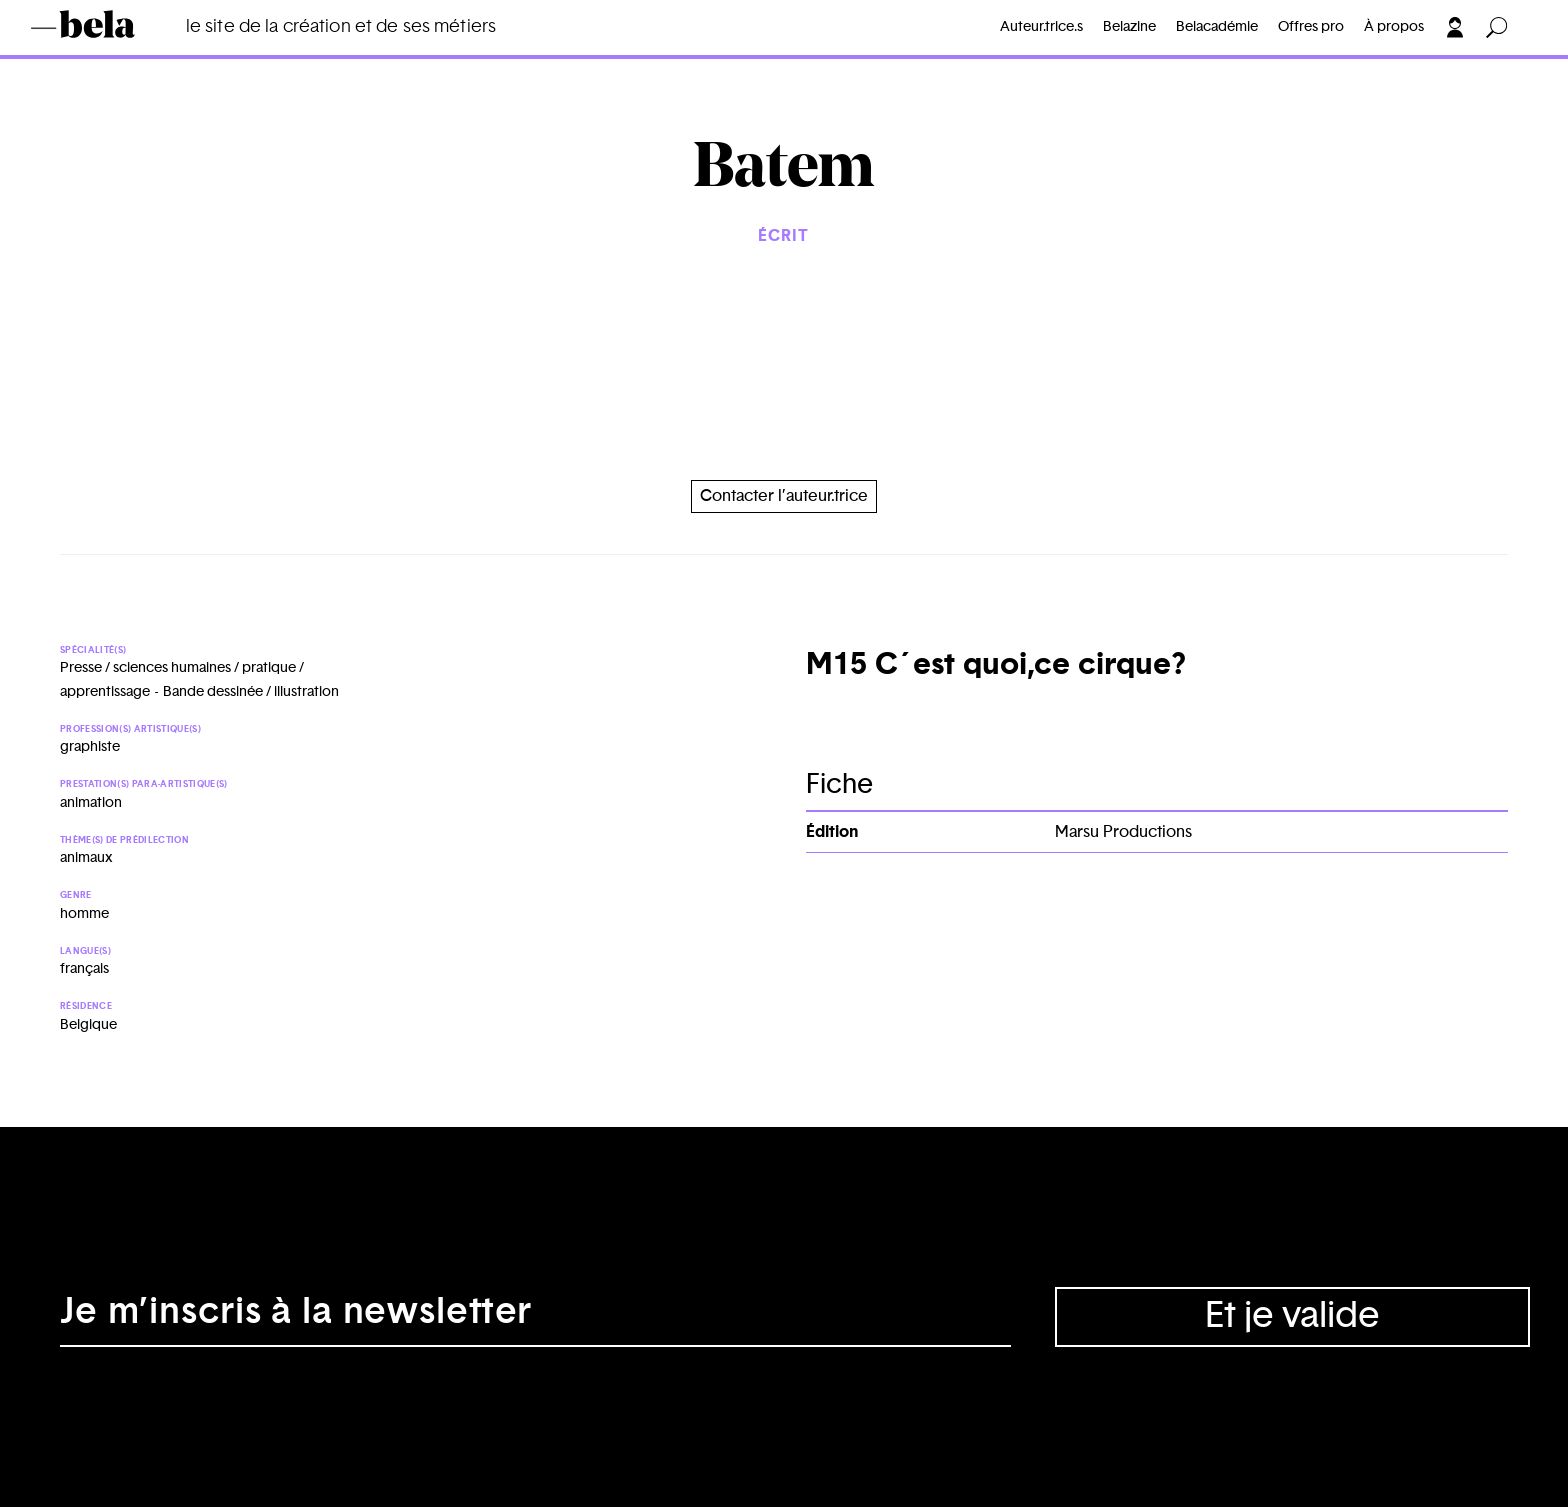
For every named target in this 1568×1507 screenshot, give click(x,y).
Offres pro (1311, 27)
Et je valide (1292, 1316)
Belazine (1129, 27)
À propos (1394, 27)
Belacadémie (1217, 27)
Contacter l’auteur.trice (784, 496)
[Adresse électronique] (535, 1317)
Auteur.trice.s (1041, 27)
